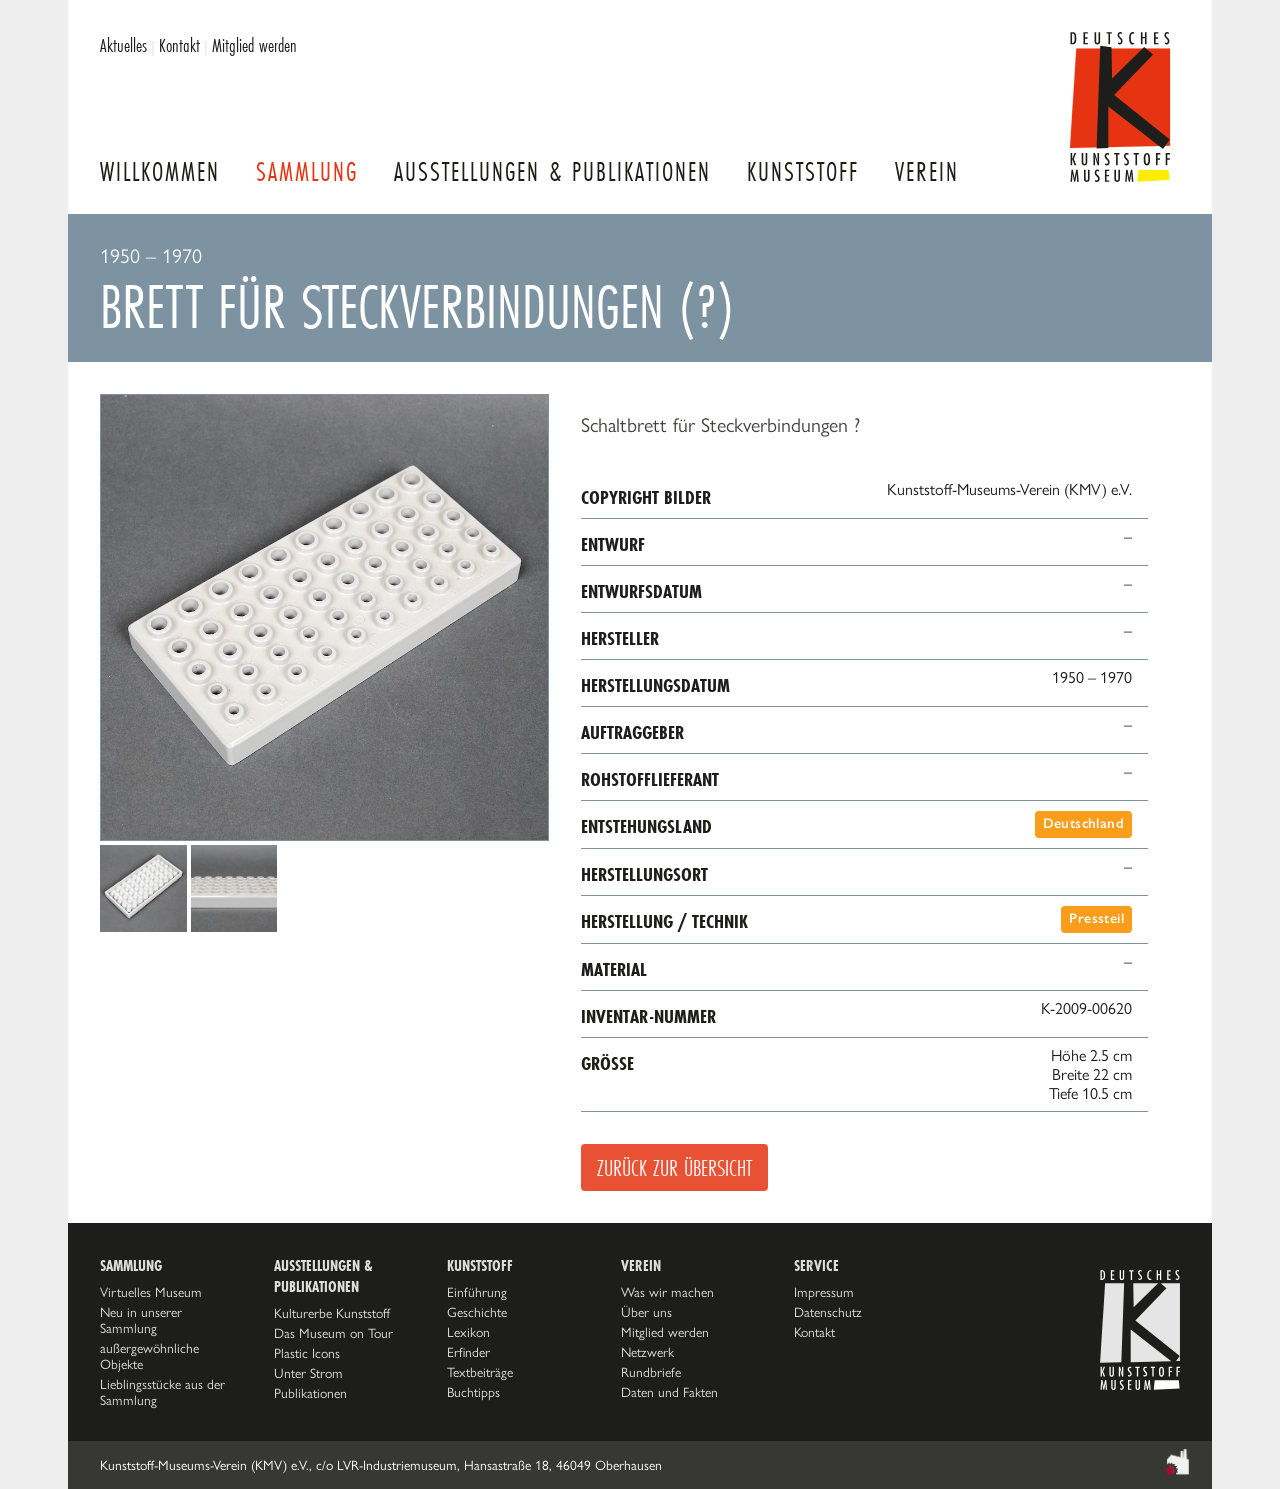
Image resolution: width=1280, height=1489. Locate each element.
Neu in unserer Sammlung (141, 1320)
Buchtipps (473, 1392)
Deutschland (1083, 823)
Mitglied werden (254, 45)
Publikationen (310, 1393)
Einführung (477, 1292)
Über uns (646, 1312)
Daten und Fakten (669, 1392)
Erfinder (468, 1352)
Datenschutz (828, 1312)
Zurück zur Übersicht (674, 1167)
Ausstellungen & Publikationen (552, 171)
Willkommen (160, 171)
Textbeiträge (480, 1372)
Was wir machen (667, 1292)
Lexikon (468, 1332)
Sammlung (307, 171)
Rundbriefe (651, 1372)
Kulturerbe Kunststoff (332, 1313)
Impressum (824, 1292)
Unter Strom (308, 1373)
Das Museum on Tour (333, 1333)
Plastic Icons (307, 1353)
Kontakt (179, 45)
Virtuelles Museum (151, 1292)
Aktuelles (123, 45)
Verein (927, 171)
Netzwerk (647, 1352)
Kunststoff (803, 171)
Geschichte (477, 1312)
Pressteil (1096, 918)
